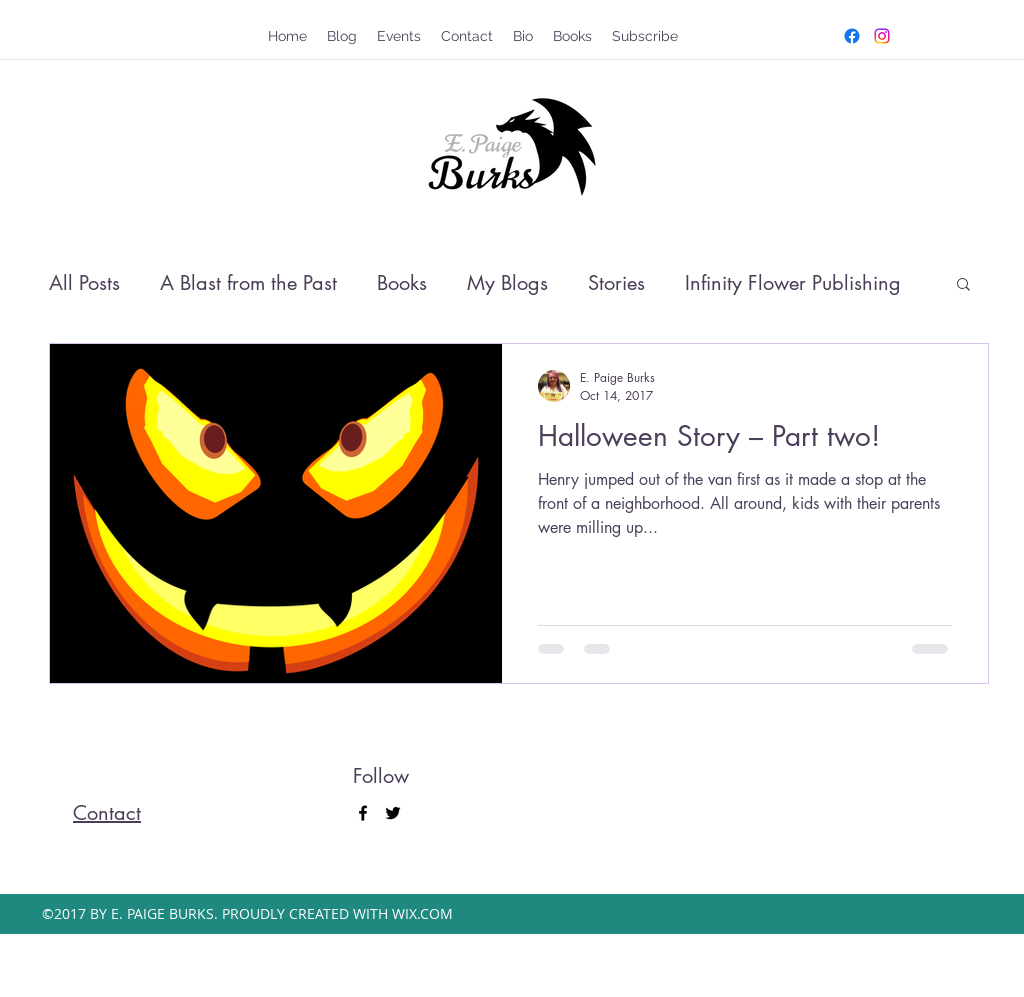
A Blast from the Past (248, 283)
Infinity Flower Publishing (793, 283)
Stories (616, 283)
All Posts (84, 283)
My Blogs (507, 283)
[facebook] (852, 36)
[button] (963, 285)
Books (402, 283)
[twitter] (882, 36)
